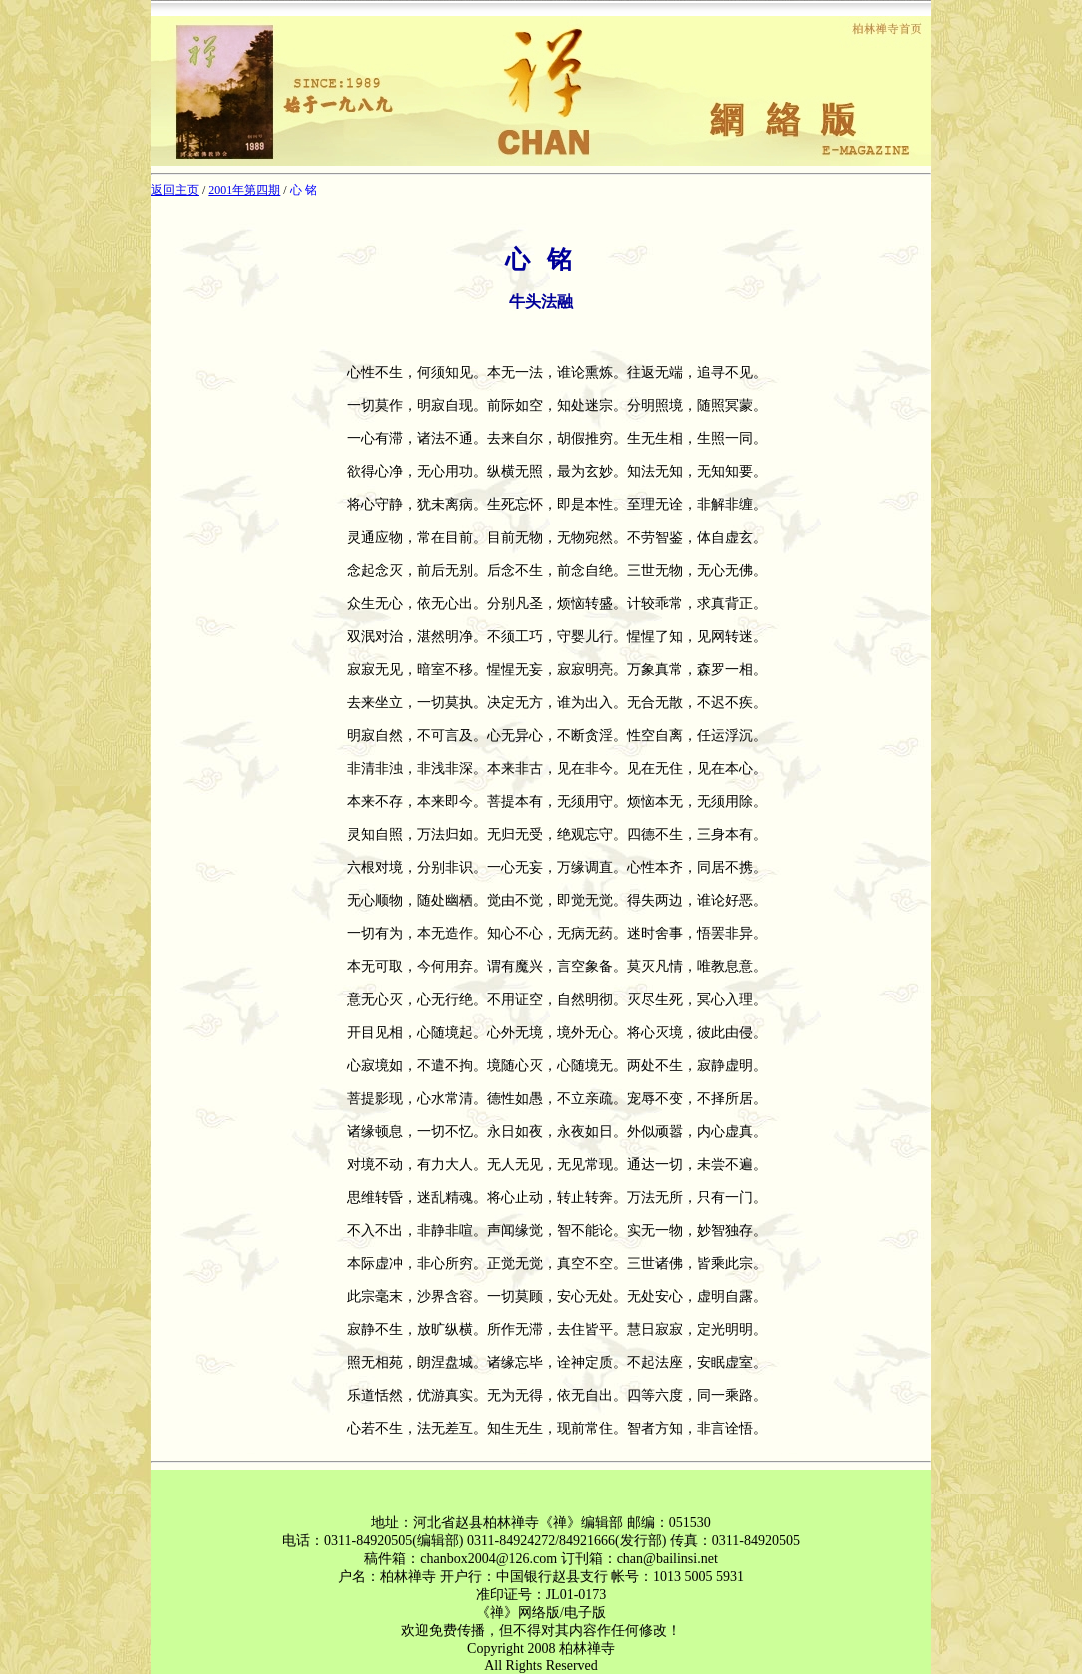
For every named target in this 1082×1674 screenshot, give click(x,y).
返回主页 (175, 190)
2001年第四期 (244, 190)
